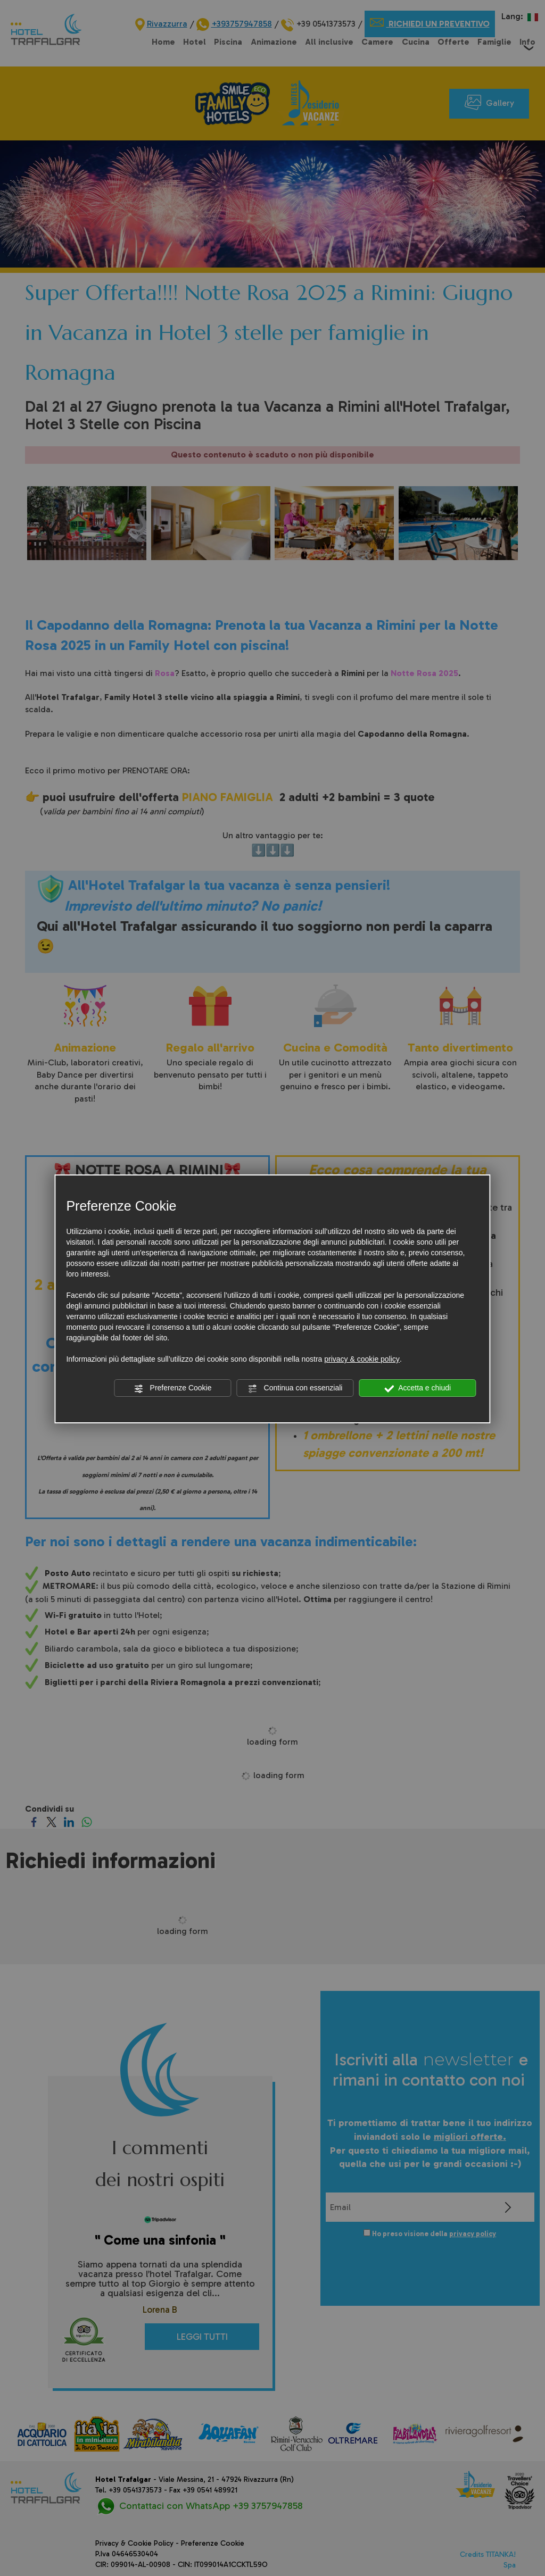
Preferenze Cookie (173, 1388)
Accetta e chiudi (417, 1388)
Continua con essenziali (295, 1388)
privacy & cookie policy (362, 1359)
